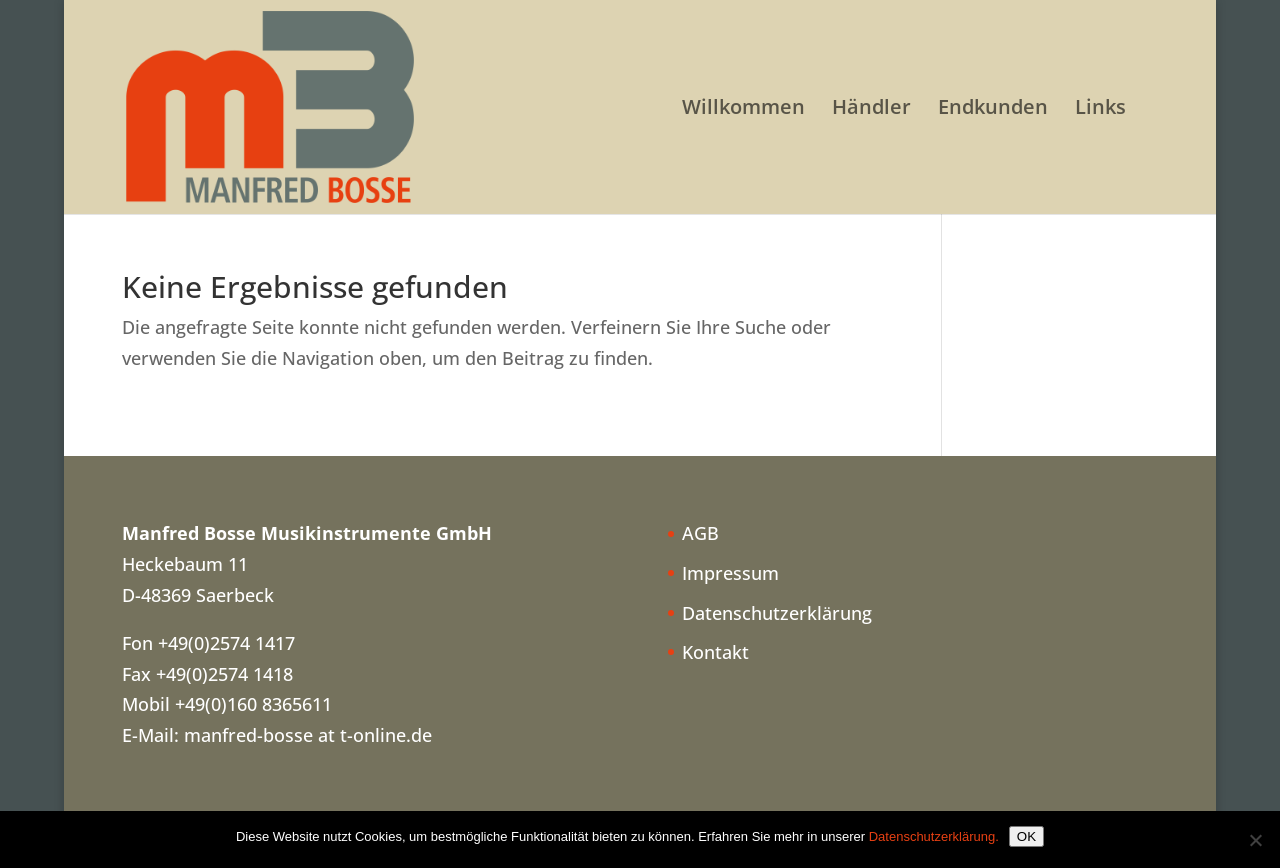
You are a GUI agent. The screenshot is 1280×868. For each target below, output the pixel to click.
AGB (700, 533)
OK (1026, 836)
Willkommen (743, 110)
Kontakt (715, 652)
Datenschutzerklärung (777, 613)
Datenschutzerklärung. (934, 836)
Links (1100, 110)
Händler (871, 110)
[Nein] (1255, 840)
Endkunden (993, 110)
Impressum (730, 573)
